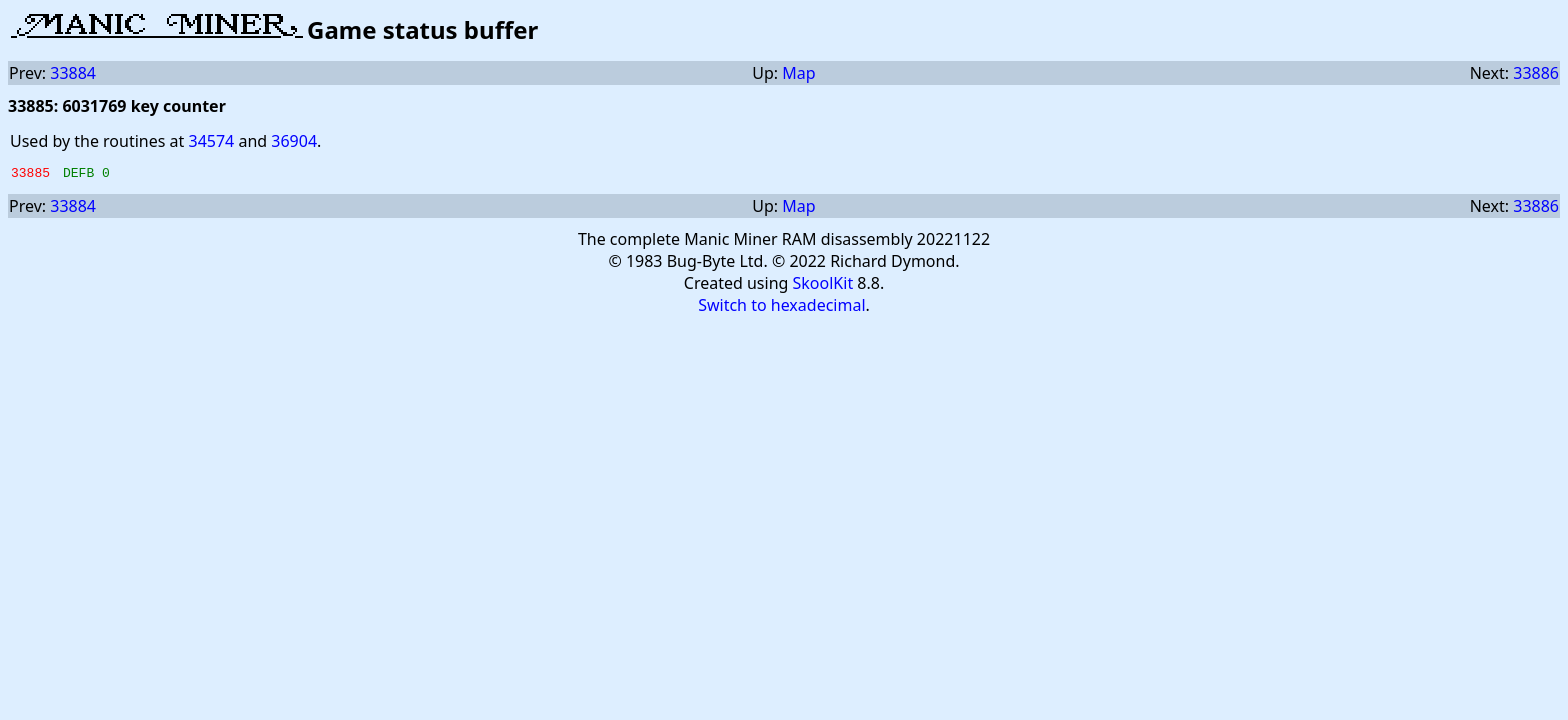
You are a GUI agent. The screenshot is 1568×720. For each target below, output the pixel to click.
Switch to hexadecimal (781, 308)
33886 (1536, 73)
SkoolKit (823, 286)
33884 (73, 73)
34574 (211, 141)
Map (798, 73)
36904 (294, 141)
